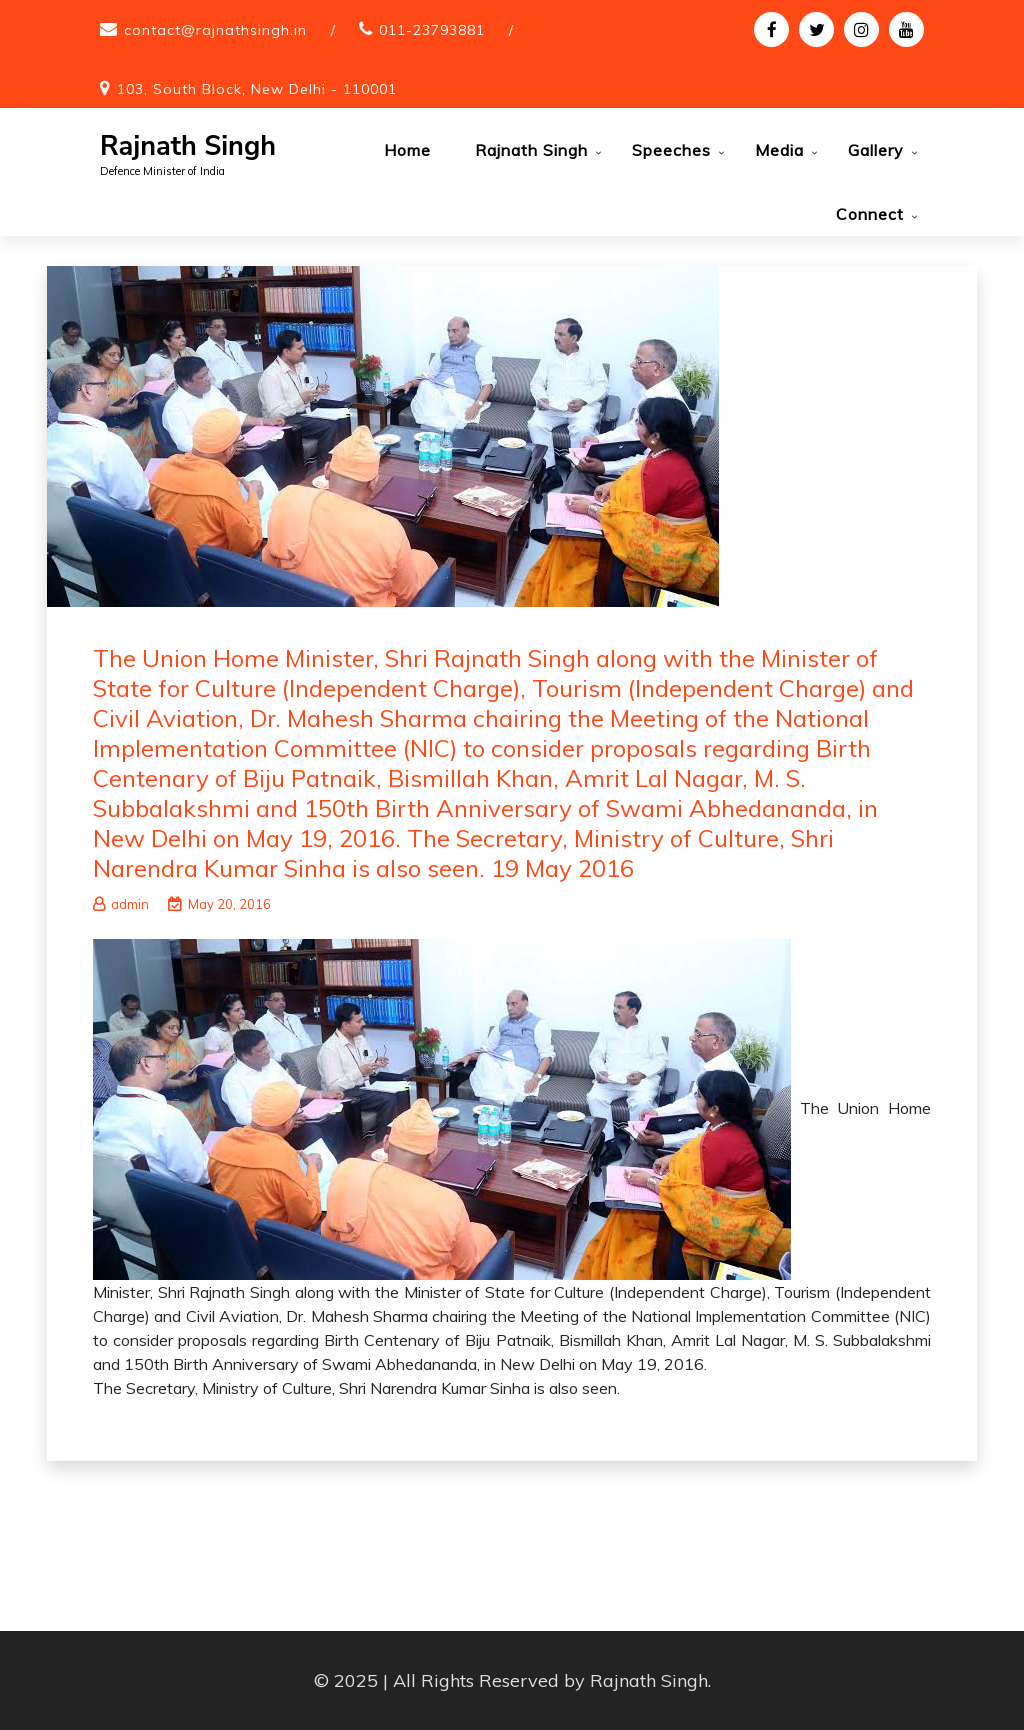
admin (121, 904)
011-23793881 (432, 30)
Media (779, 150)
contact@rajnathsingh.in (215, 30)
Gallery (876, 150)
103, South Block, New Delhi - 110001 (257, 89)
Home (407, 150)
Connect (870, 214)
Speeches (671, 150)
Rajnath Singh (188, 146)
